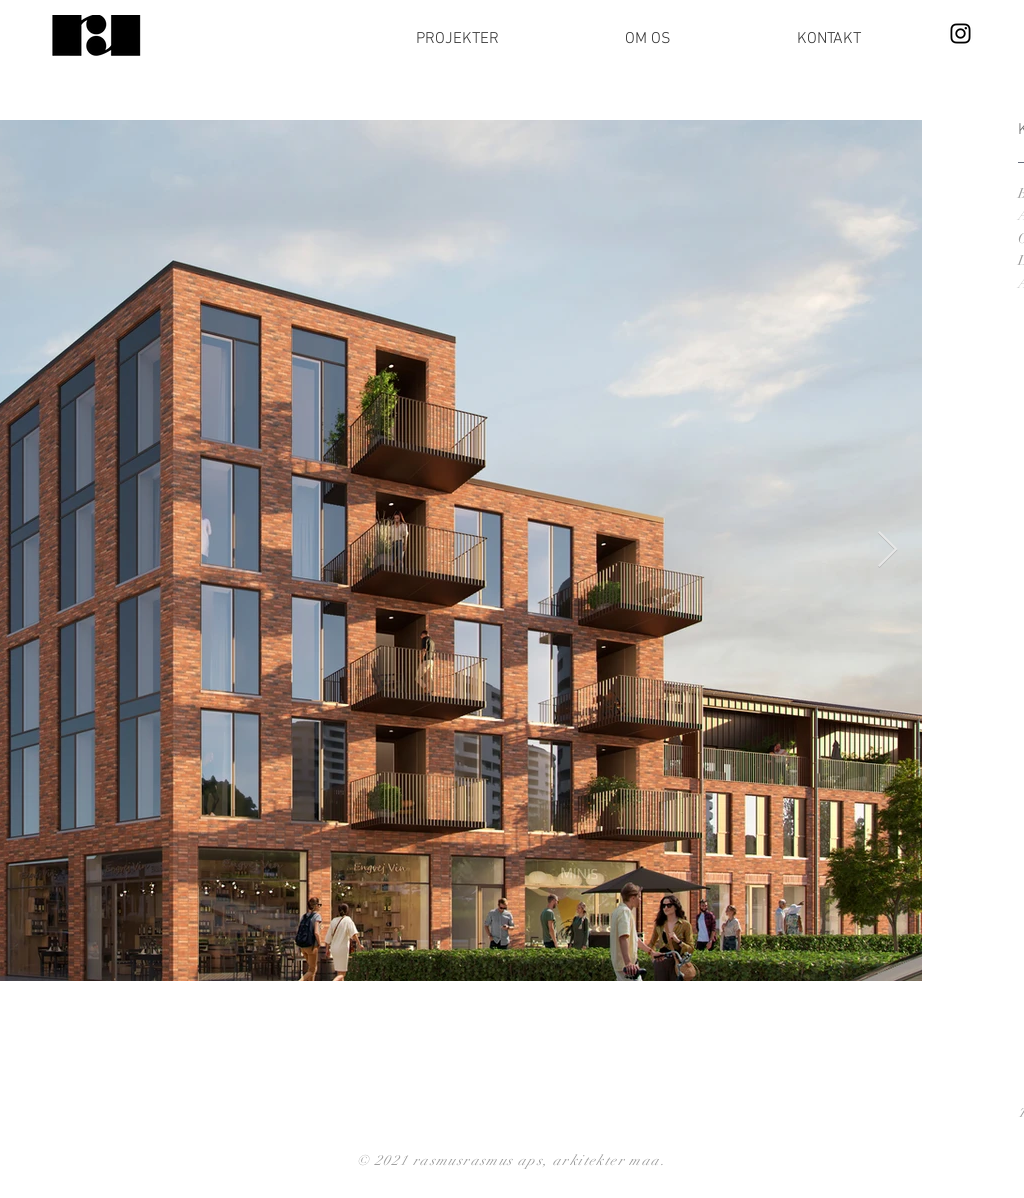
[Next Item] (887, 550)
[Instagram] (960, 33)
